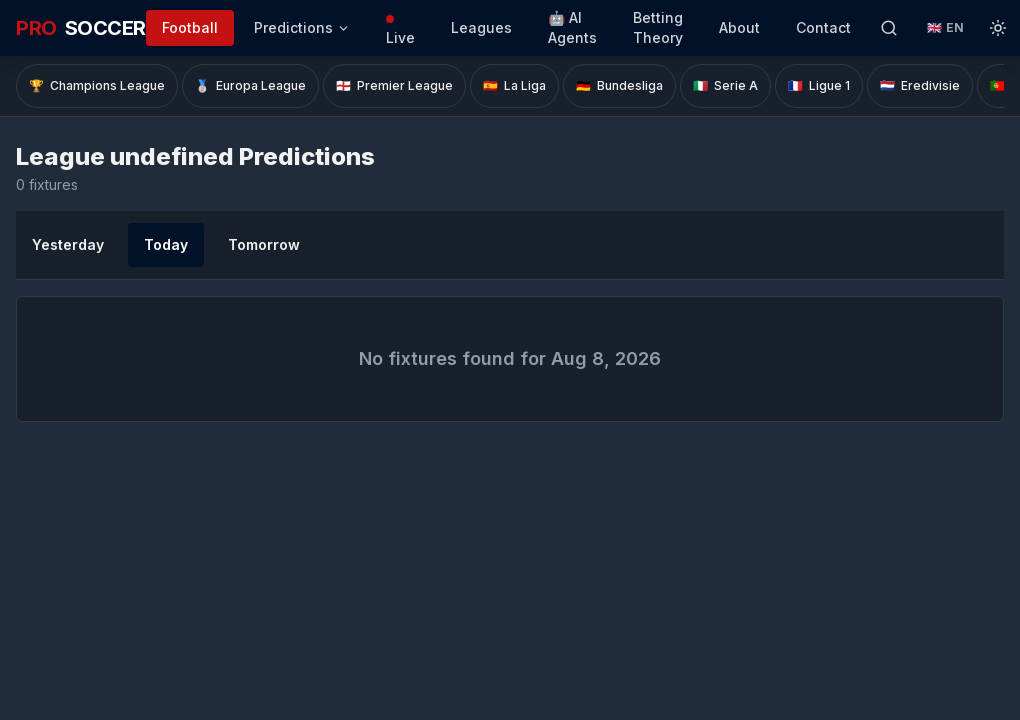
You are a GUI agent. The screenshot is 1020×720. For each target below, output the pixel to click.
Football (190, 27)
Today (166, 244)
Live (400, 30)
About (739, 27)
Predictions (302, 27)
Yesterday (68, 244)
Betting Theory (658, 27)
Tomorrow (264, 244)
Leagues (481, 27)
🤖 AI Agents (572, 27)
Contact (823, 27)
